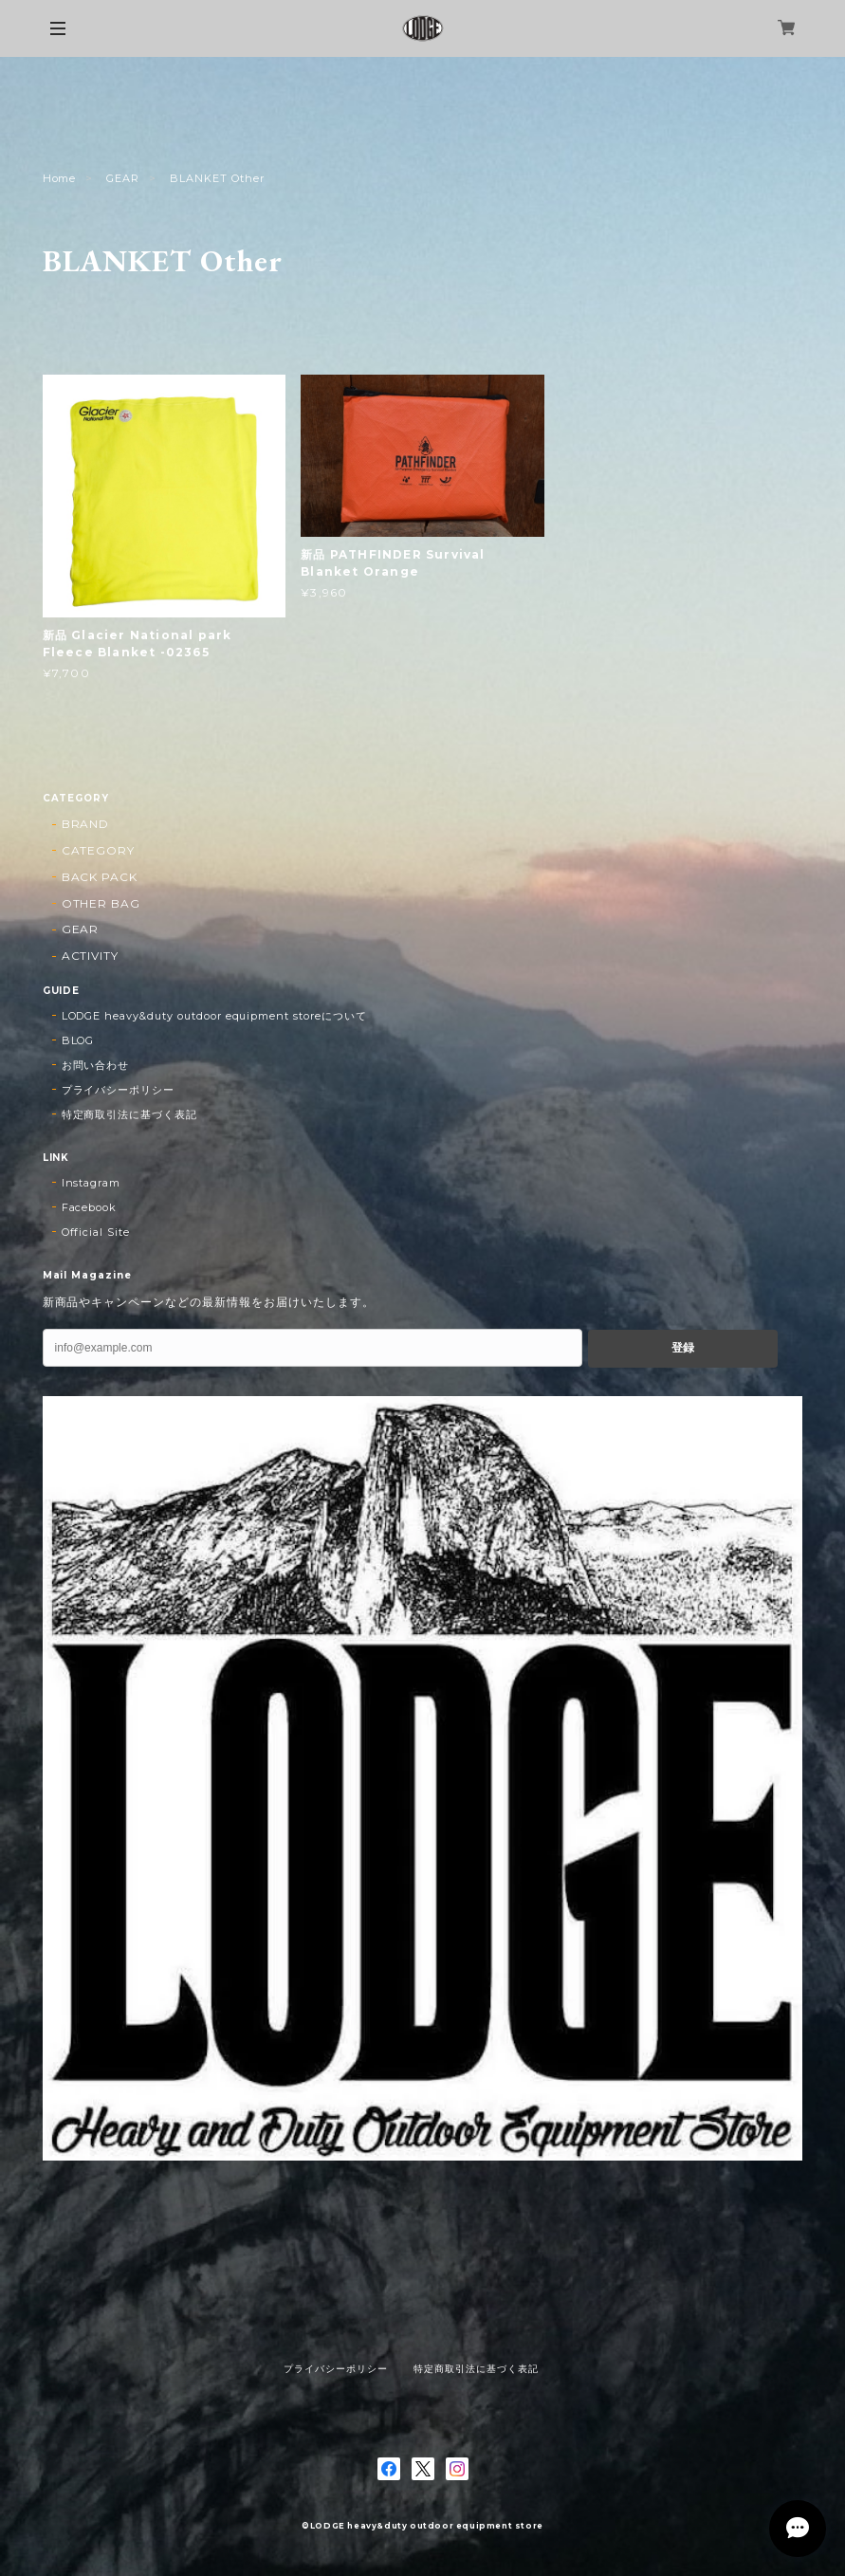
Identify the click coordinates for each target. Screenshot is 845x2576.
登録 (682, 1347)
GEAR (122, 178)
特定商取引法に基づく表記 (130, 1114)
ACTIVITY (90, 955)
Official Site (96, 1232)
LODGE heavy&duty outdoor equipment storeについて (214, 1015)
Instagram (91, 1182)
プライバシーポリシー (118, 1089)
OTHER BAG (101, 903)
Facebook (90, 1207)
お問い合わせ (96, 1065)
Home (60, 178)
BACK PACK (100, 877)
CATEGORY (99, 850)
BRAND (86, 824)
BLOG (78, 1040)
